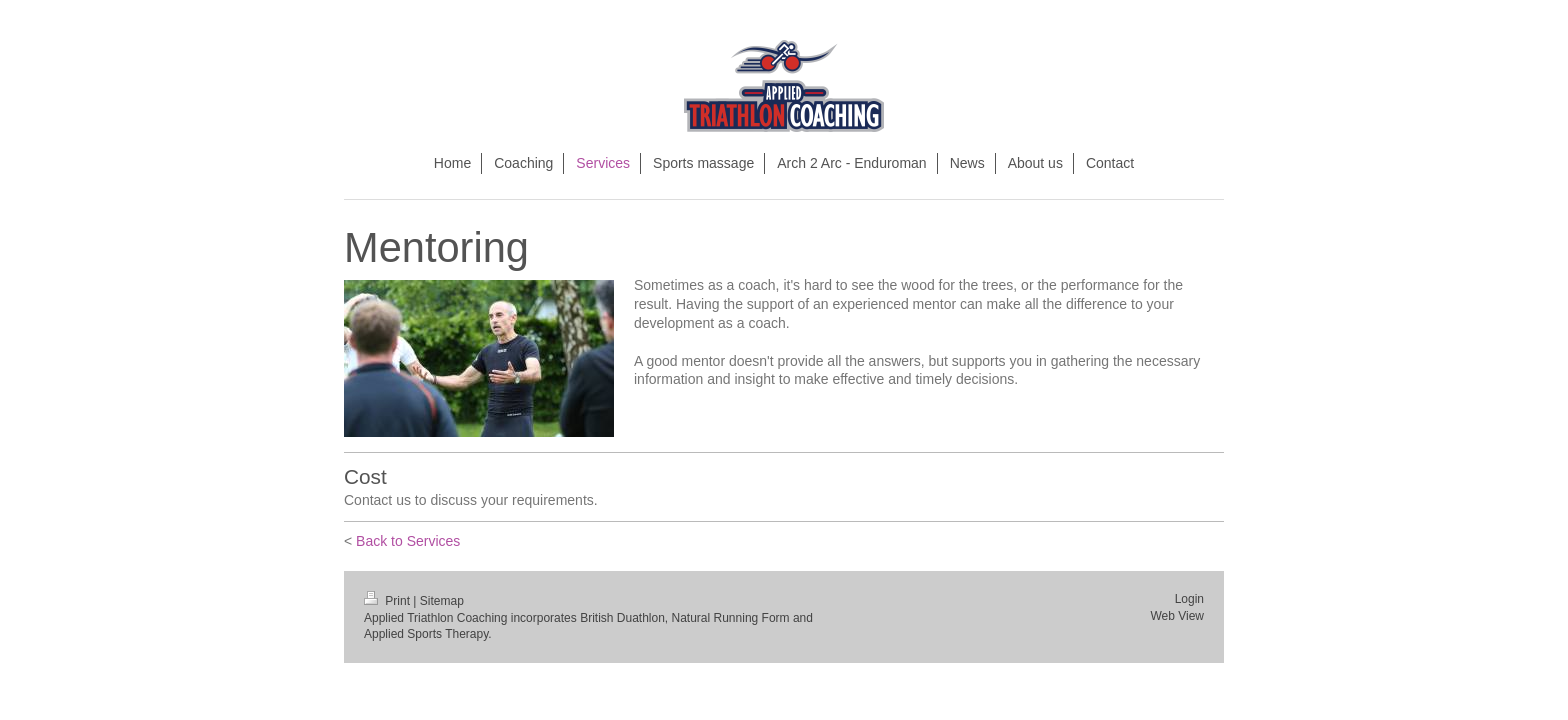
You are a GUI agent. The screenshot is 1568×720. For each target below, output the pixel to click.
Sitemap (442, 601)
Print (388, 601)
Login (1189, 599)
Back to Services (408, 541)
